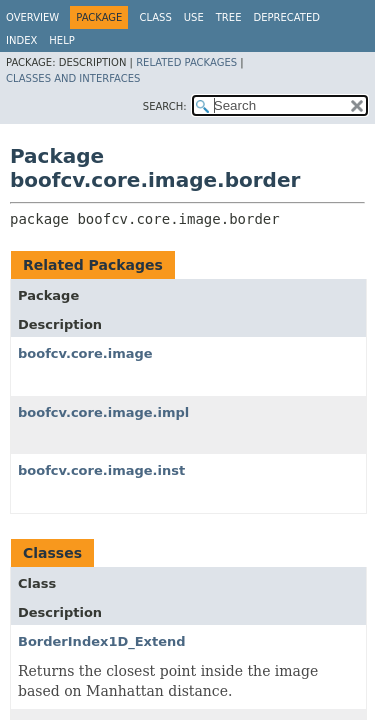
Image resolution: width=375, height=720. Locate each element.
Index (21, 40)
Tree (229, 17)
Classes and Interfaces (73, 78)
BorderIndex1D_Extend (102, 641)
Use (194, 17)
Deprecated (286, 17)
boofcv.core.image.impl (103, 412)
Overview (32, 17)
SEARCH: (165, 106)
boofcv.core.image (85, 353)
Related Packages (186, 62)
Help (61, 40)
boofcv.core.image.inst (101, 470)
